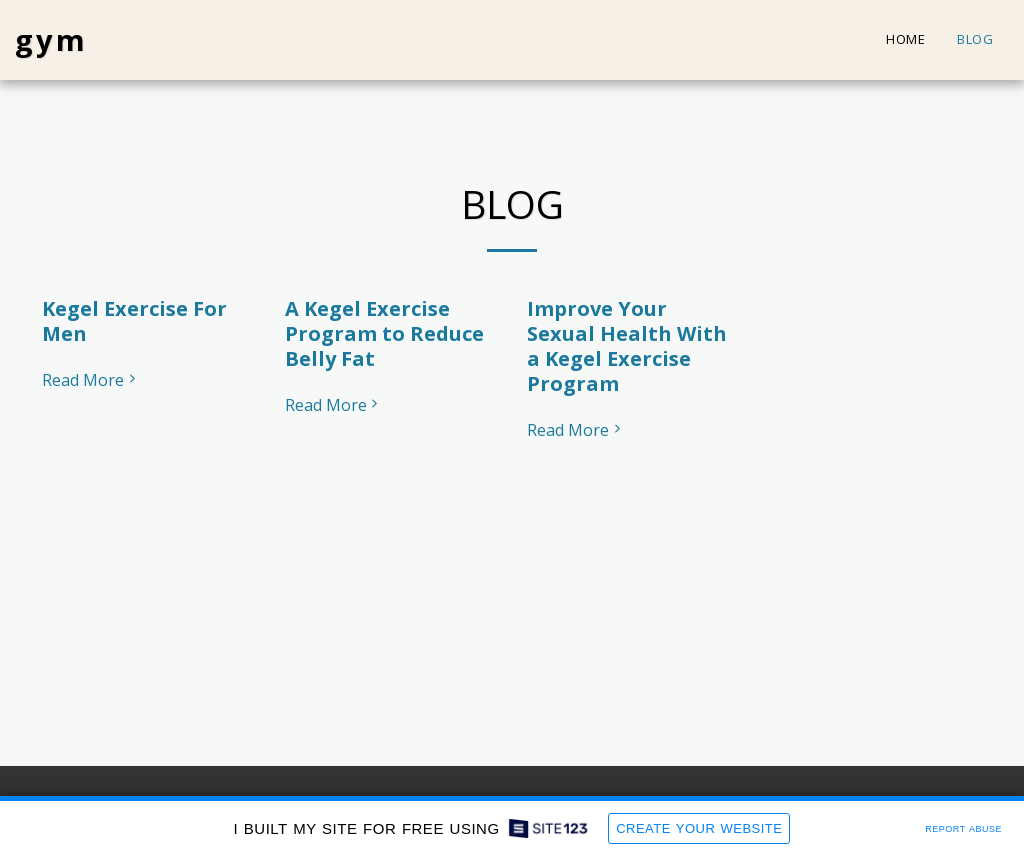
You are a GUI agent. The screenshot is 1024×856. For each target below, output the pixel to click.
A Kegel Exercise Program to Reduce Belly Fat (384, 333)
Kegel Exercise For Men (134, 321)
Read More (91, 380)
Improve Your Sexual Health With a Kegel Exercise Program (627, 346)
